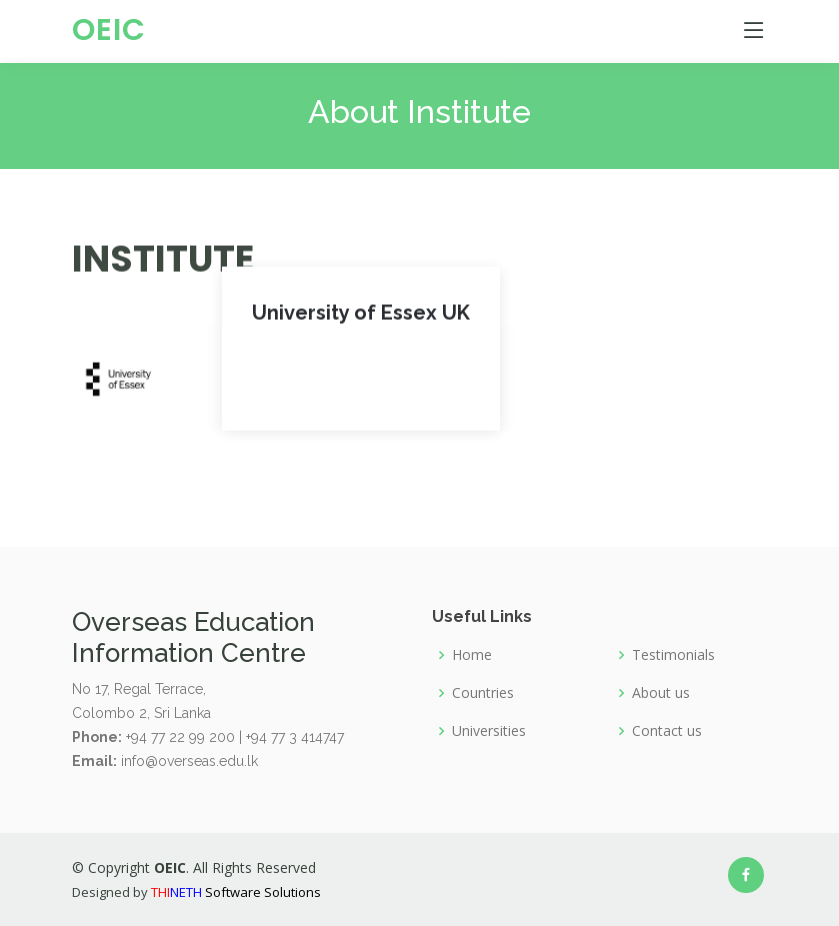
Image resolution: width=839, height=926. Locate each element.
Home (472, 655)
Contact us (667, 731)
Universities (489, 731)
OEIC (109, 30)
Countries (483, 693)
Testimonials (673, 655)
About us (661, 693)
